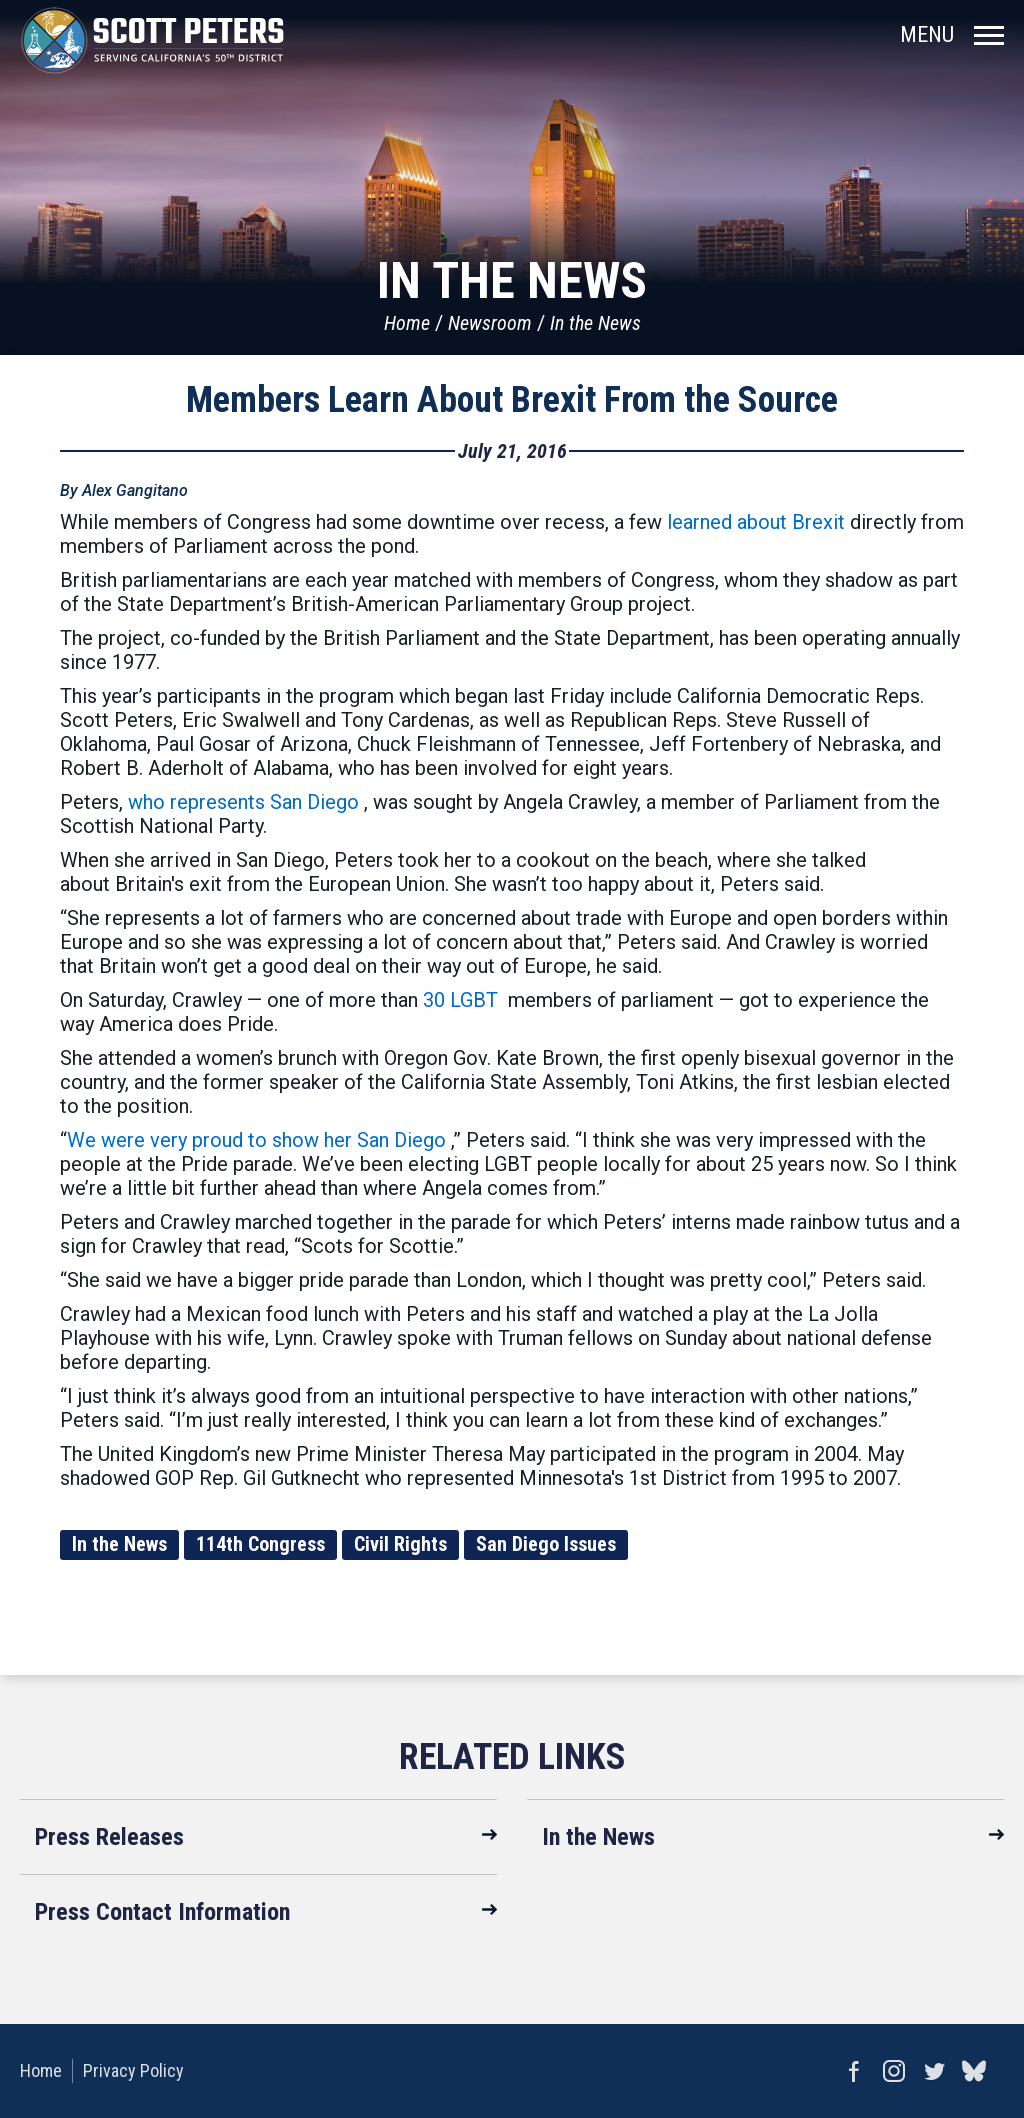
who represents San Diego (243, 802)
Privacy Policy (133, 2070)
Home (407, 323)
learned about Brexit (756, 522)
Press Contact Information (162, 1912)
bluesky (974, 2071)
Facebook (854, 2071)
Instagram (894, 2071)
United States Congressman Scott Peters (152, 40)
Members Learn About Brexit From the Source (512, 400)
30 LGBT (460, 1000)
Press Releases (109, 1837)
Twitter (934, 2071)
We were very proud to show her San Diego (256, 1140)
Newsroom (490, 323)
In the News (595, 323)
